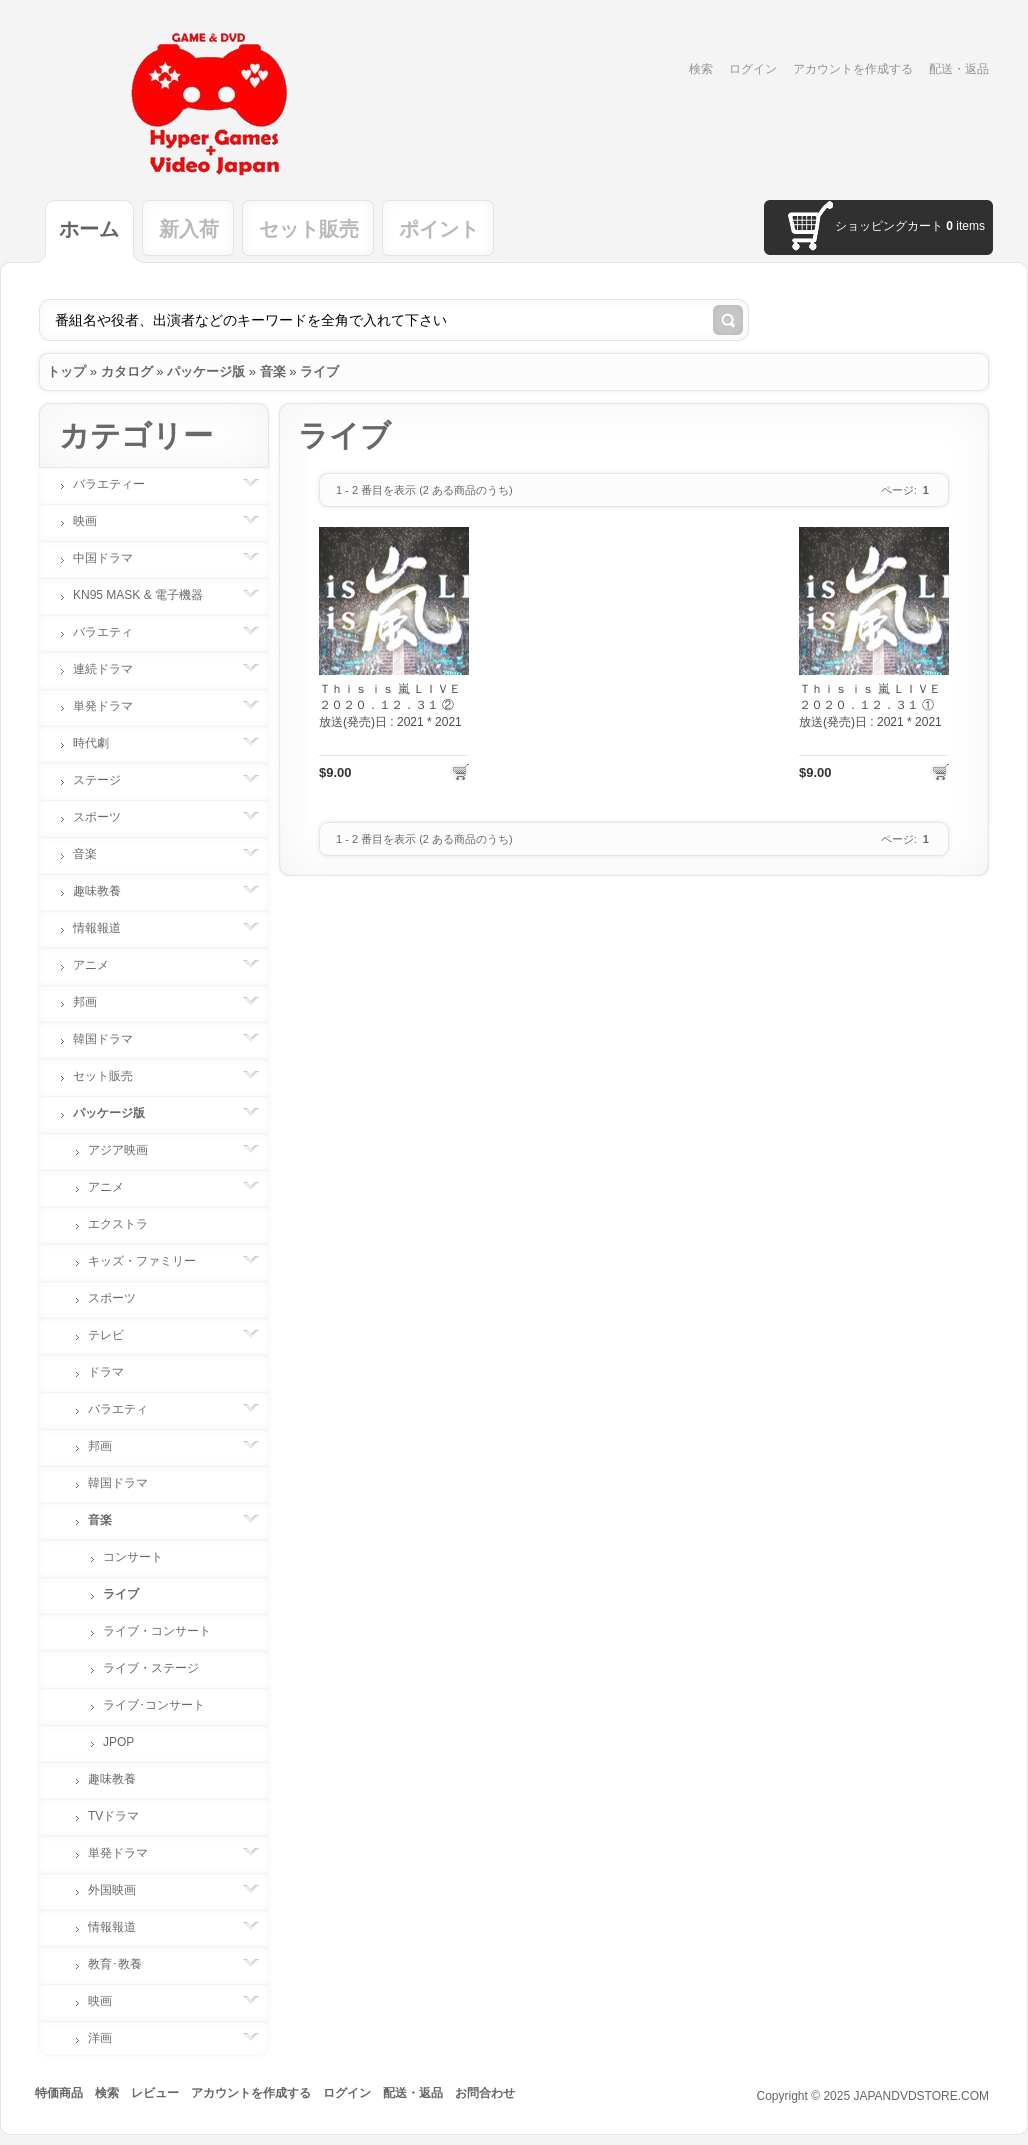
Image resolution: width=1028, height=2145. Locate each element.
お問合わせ (485, 2093)
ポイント (439, 229)
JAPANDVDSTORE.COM (921, 2096)
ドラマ (106, 1372)
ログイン (753, 69)
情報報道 (107, 928)
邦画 (95, 1002)
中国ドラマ (113, 558)
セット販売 (309, 229)
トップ (66, 371)
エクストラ (118, 1224)
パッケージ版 (206, 371)
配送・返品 (959, 69)
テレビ (116, 1335)
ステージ (107, 780)
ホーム (89, 229)
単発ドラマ (113, 706)
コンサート (133, 1557)
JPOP (118, 1742)
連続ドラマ (113, 669)
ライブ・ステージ (151, 1668)
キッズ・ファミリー (152, 1261)
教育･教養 (125, 1964)
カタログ (127, 371)
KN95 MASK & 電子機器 (148, 595)
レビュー (155, 2093)
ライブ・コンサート (157, 1631)
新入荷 (189, 229)
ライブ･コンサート (154, 1705)
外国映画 (122, 1890)
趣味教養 (107, 891)
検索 (701, 69)
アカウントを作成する (853, 69)
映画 (95, 521)
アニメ (101, 965)
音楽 (273, 371)
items (965, 226)
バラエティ (113, 632)
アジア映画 (128, 1150)
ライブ (319, 371)
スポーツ (107, 817)
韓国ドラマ (113, 1039)
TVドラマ (113, 1816)
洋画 (110, 2038)
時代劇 (101, 743)
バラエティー (119, 484)
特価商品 (59, 2093)
